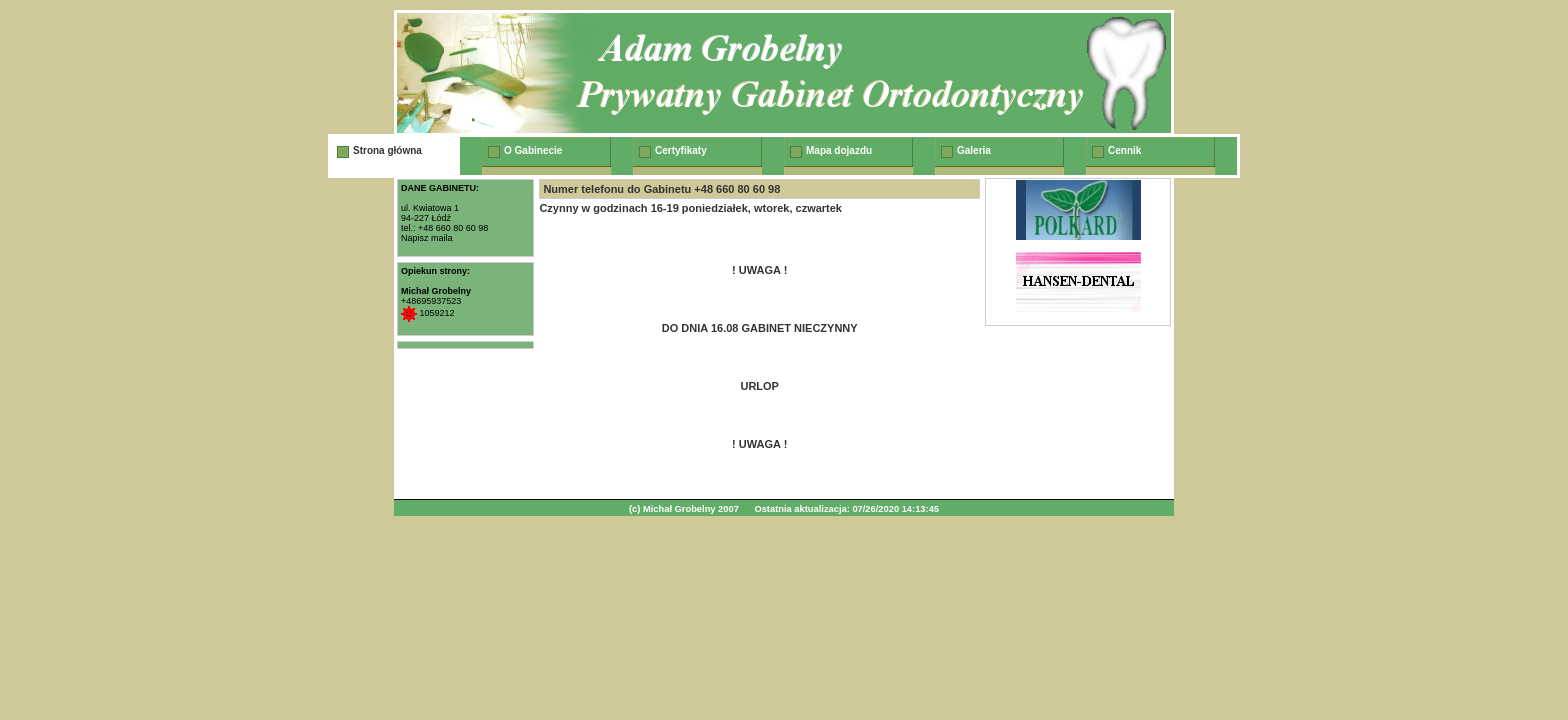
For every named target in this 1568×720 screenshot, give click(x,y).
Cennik (1124, 150)
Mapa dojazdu (839, 150)
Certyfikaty (681, 150)
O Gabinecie (533, 150)
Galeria (974, 150)
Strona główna (387, 150)
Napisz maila (427, 238)
